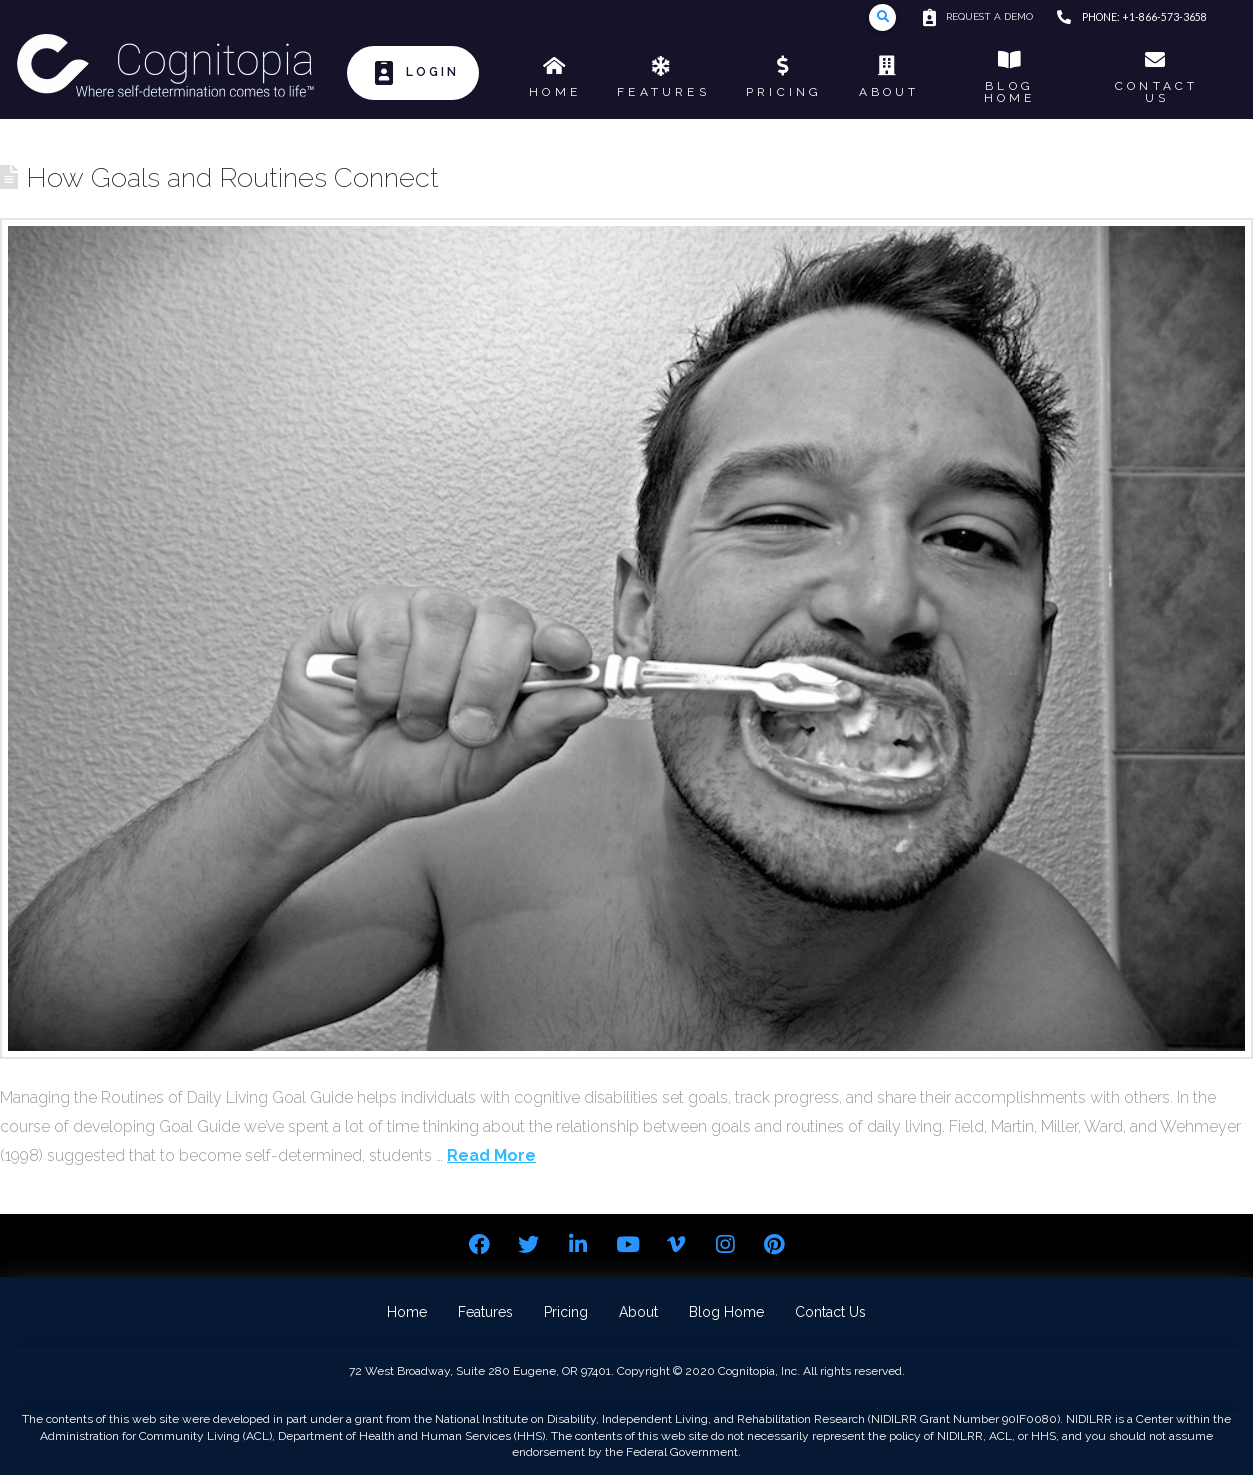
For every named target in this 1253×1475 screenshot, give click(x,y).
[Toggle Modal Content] (882, 17)
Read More (491, 1155)
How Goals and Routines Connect (232, 177)
